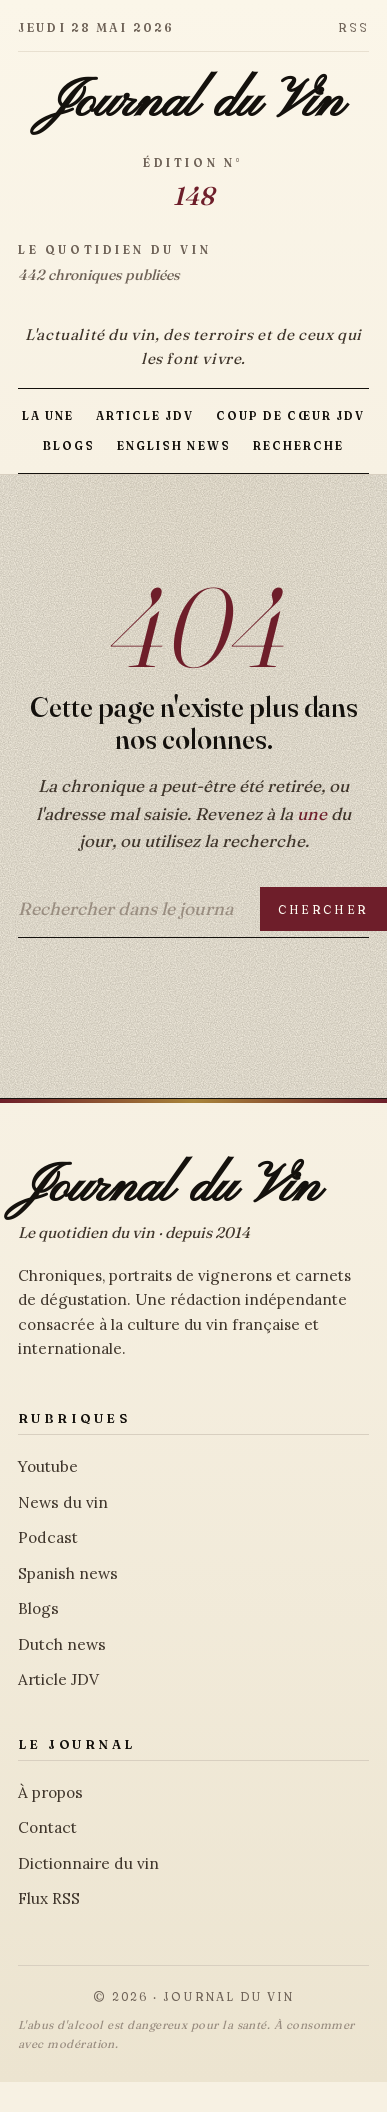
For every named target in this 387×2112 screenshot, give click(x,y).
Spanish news (68, 1573)
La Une (48, 416)
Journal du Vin (193, 103)
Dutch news (62, 1644)
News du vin (63, 1502)
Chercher (323, 909)
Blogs (69, 446)
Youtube (48, 1466)
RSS (353, 27)
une (312, 813)
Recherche (298, 446)
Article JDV (145, 416)
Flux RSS (49, 1898)
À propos (50, 1792)
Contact (47, 1827)
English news (173, 446)
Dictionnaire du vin (88, 1863)
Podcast (48, 1537)
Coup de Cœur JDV (290, 416)
